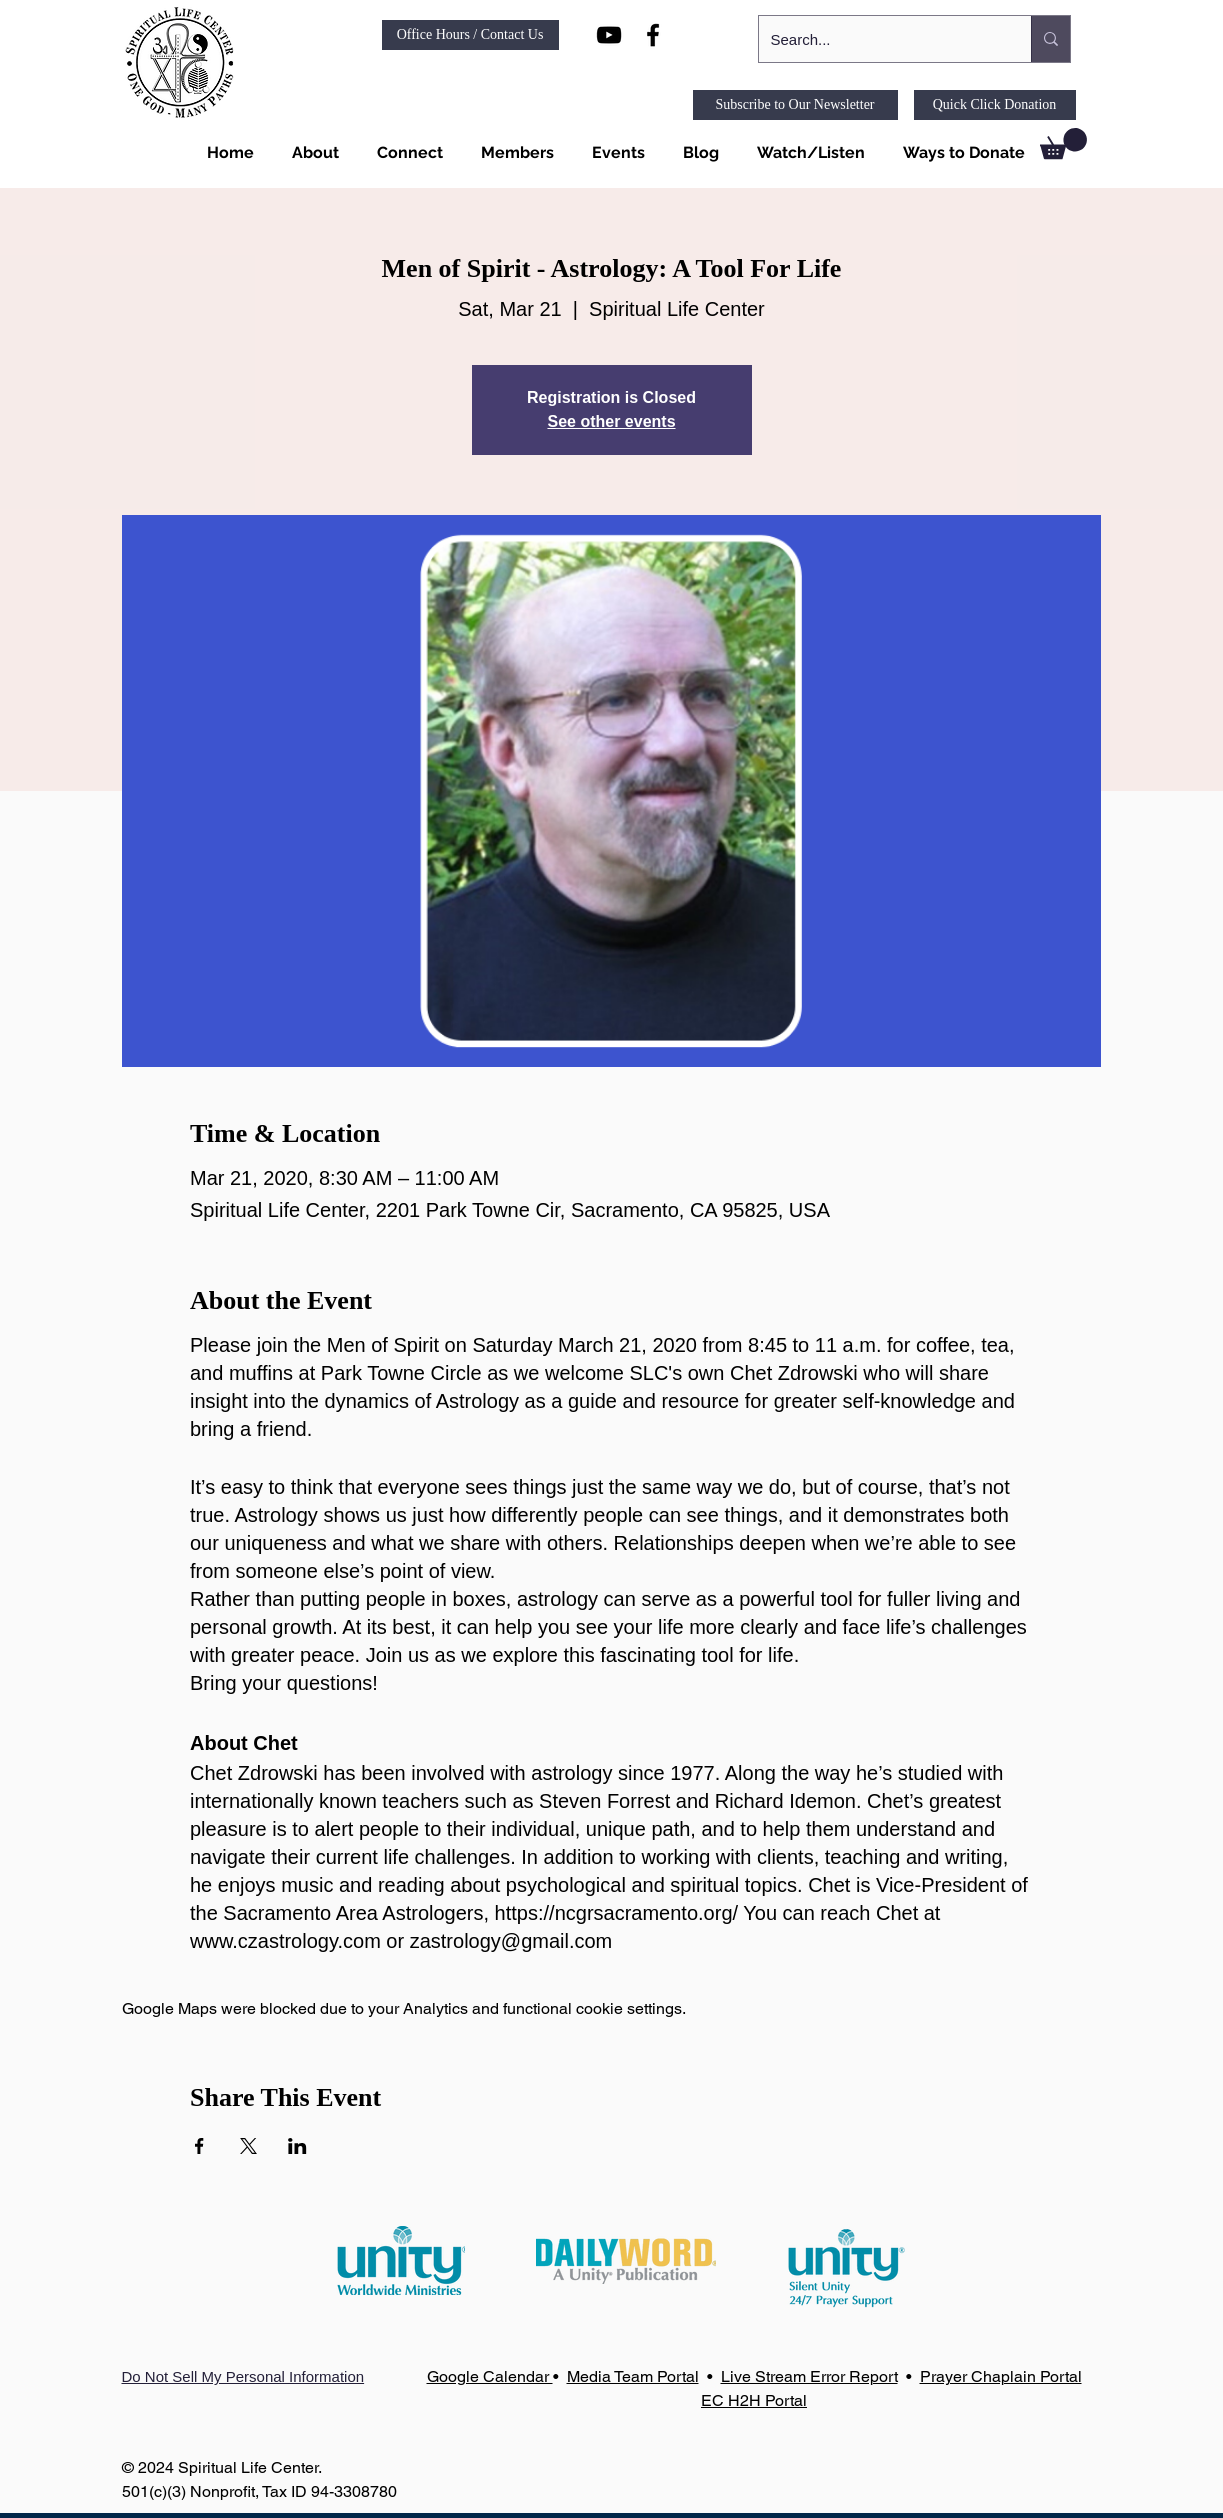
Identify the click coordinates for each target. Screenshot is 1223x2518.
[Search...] (880, 39)
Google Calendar (490, 2376)
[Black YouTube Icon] (609, 35)
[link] (1063, 143)
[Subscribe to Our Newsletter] (795, 105)
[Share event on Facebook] (199, 2146)
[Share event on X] (248, 2146)
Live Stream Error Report (809, 2376)
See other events (611, 421)
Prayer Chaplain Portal (1001, 2376)
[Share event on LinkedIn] (297, 2146)
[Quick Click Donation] (995, 105)
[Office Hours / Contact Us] (470, 35)
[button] (311, 153)
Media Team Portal (633, 2376)
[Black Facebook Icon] (653, 35)
